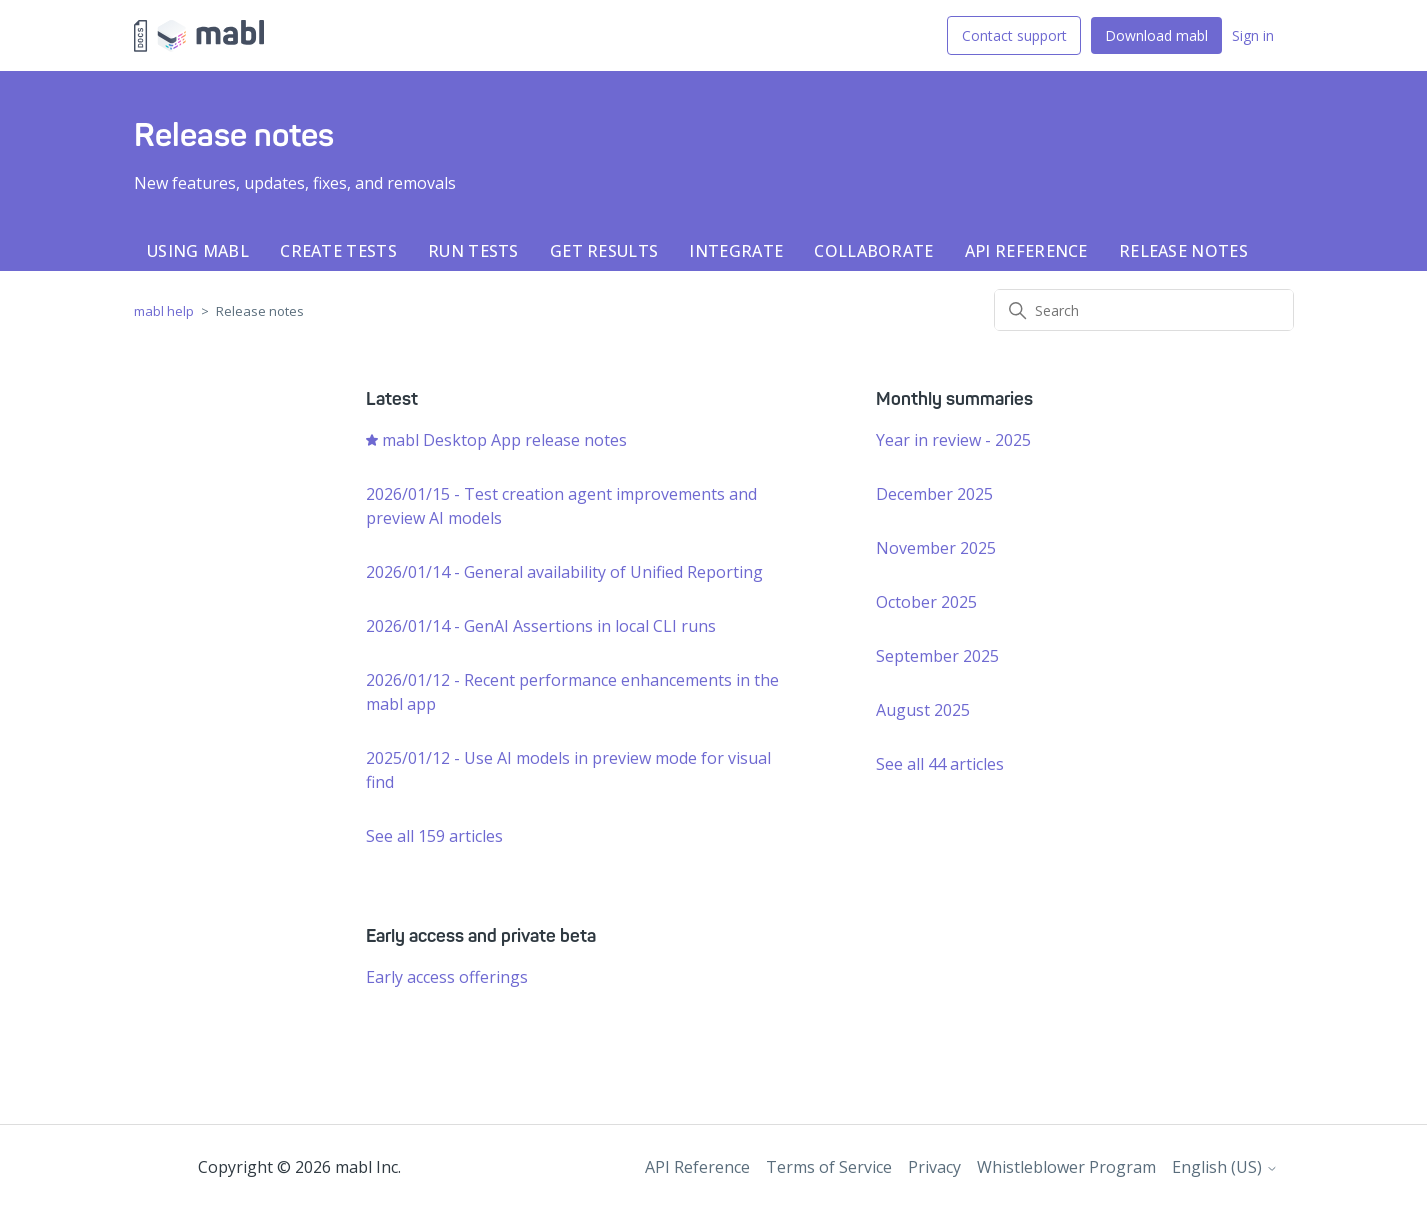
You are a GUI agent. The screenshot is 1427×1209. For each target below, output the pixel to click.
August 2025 (923, 710)
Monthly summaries (954, 399)
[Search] (1144, 310)
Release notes (1183, 251)
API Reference (1026, 251)
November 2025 (936, 548)
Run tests (473, 251)
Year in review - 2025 (953, 440)
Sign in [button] (1253, 35)
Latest (392, 399)
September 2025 (937, 656)
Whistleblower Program (1066, 1167)
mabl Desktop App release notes (504, 440)
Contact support (1014, 35)
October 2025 (926, 602)
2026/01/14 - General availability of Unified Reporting (564, 572)
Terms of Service (829, 1167)
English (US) (1225, 1167)
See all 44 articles (940, 764)
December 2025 (934, 494)
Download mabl (1156, 35)
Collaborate (873, 251)
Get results (604, 251)
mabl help (164, 311)
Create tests (338, 251)
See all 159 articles (434, 836)
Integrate (736, 251)
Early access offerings (447, 977)
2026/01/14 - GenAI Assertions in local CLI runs (541, 626)
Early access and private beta (481, 936)
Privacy (934, 1167)
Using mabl (198, 251)
